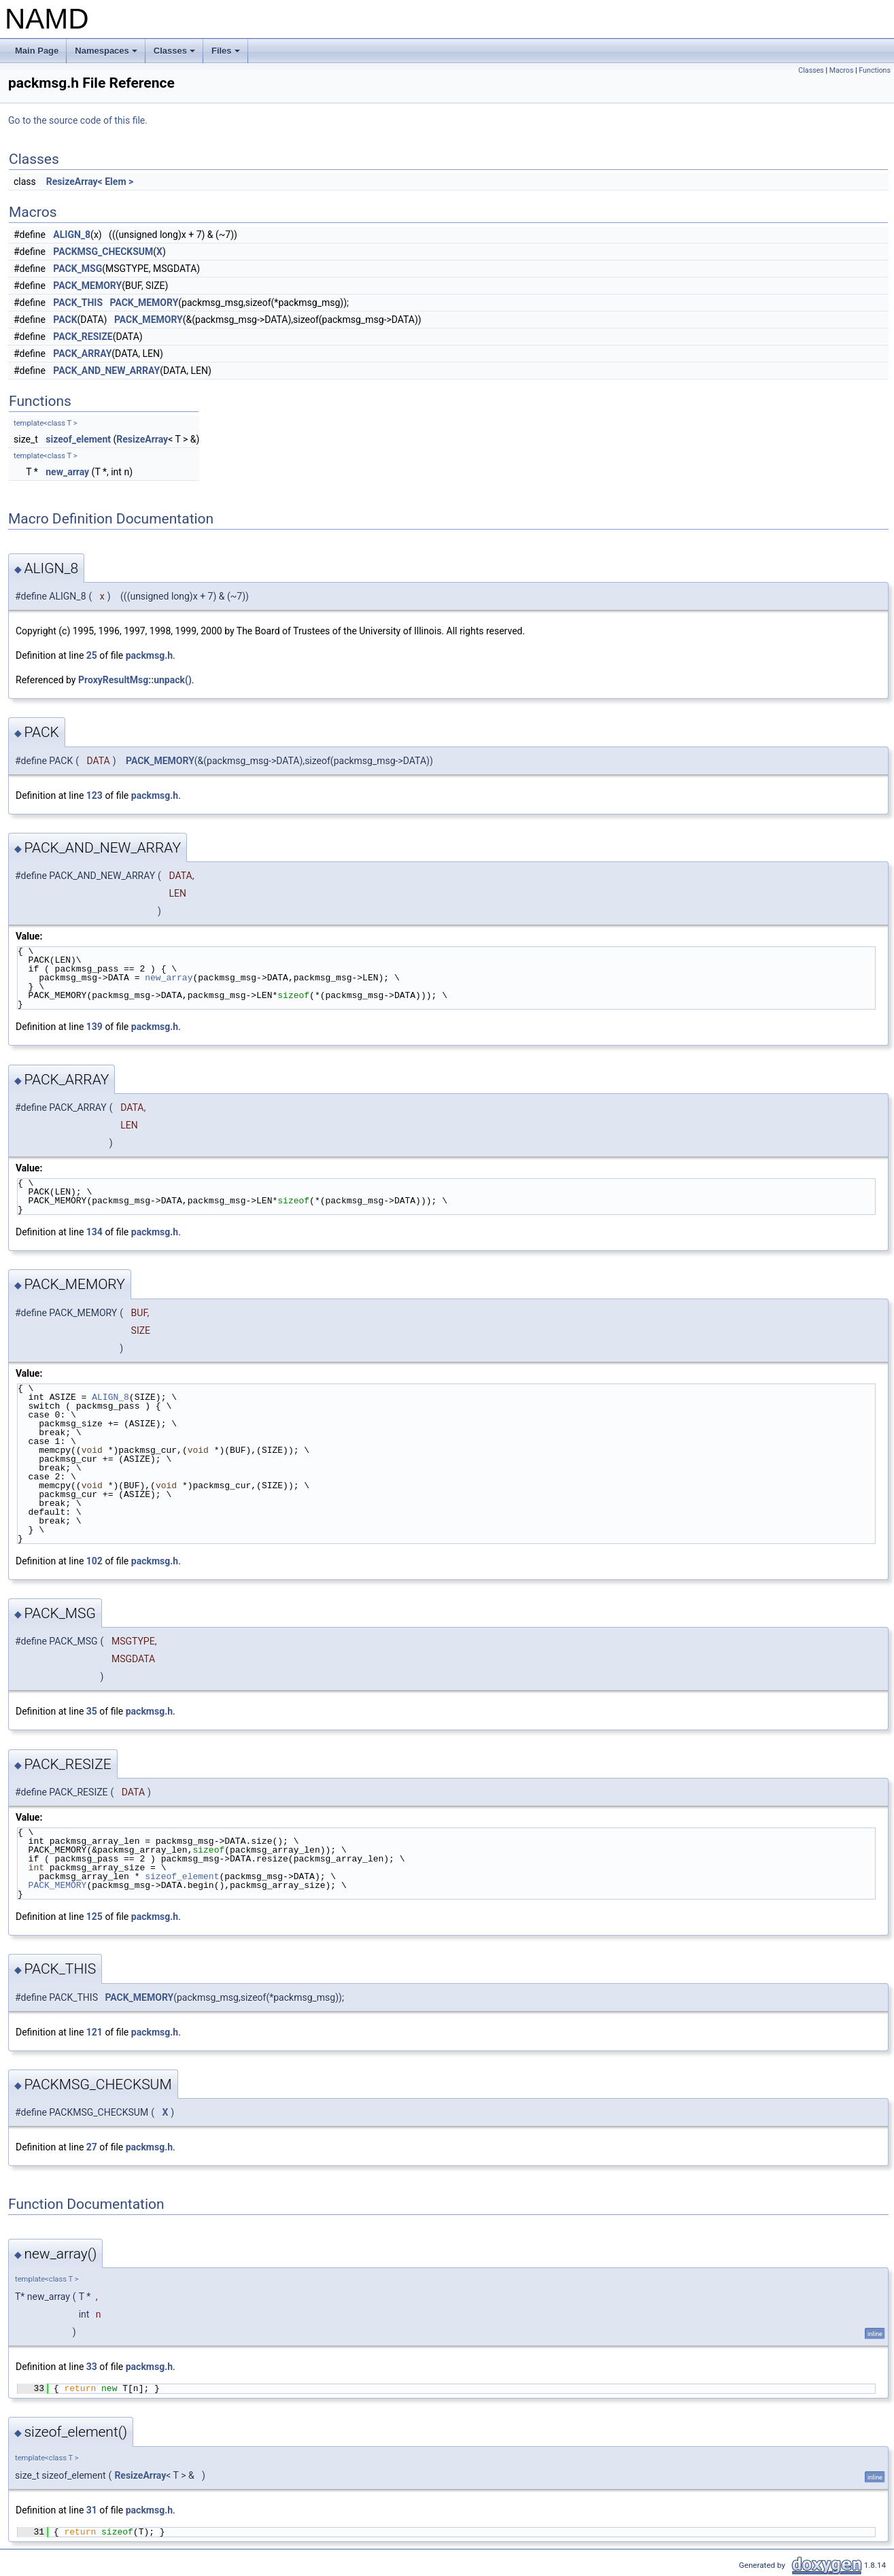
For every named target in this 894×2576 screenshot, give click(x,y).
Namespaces (107, 54)
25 (91, 655)
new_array (67, 471)
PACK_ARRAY (82, 353)
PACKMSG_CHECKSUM (103, 251)
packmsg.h (149, 655)
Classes (175, 54)
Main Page (36, 51)
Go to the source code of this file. (78, 120)
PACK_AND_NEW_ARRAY (106, 370)
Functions (875, 70)
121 (94, 2032)
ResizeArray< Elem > (89, 181)
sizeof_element (78, 439)
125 (94, 1916)
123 (94, 795)
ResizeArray (142, 439)
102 (94, 1561)
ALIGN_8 (71, 234)
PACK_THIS (78, 302)
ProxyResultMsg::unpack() (135, 679)
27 (91, 2147)
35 (91, 1711)
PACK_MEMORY (87, 285)
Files (226, 54)
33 (91, 2366)
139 (94, 1026)
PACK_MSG (77, 268)
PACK (65, 319)
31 (91, 2510)
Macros (841, 70)
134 (94, 1231)
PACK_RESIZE (82, 336)
